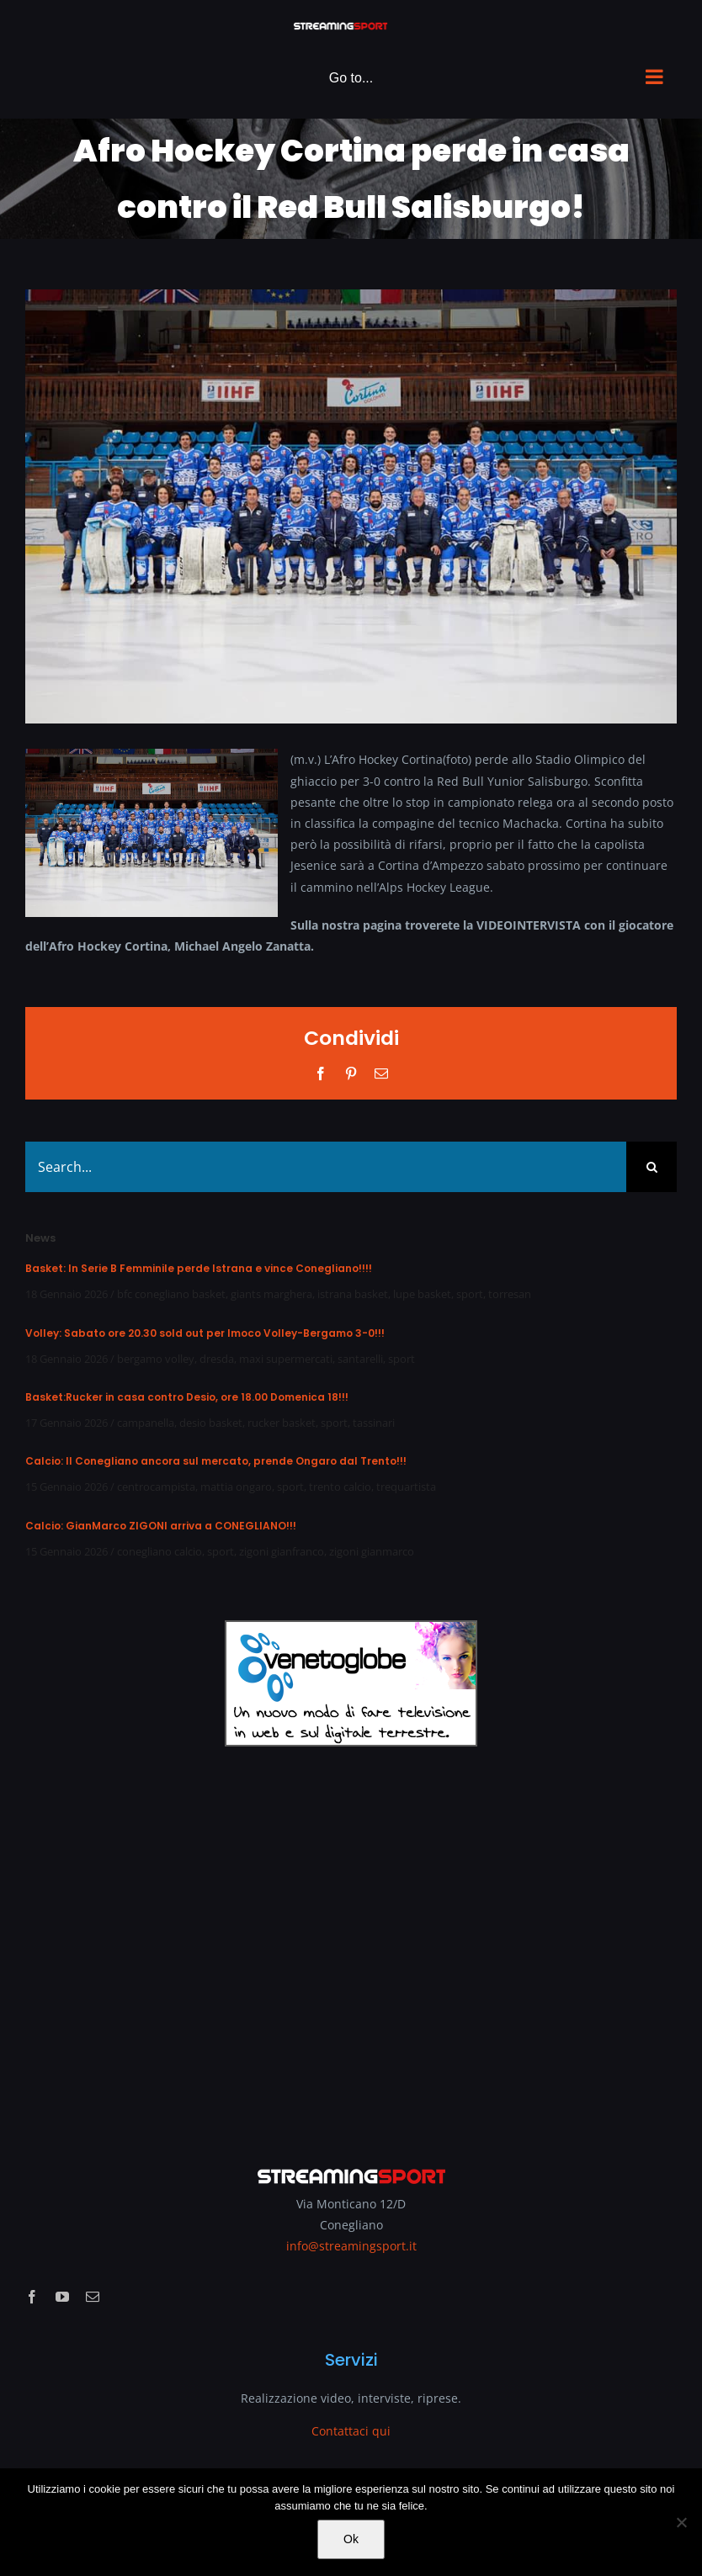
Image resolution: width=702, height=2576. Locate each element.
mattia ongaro (236, 1486)
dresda (216, 1358)
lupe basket (422, 1293)
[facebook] (32, 2296)
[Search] (651, 1167)
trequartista (406, 1486)
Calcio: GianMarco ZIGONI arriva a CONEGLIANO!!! (160, 1526)
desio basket (210, 1422)
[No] (681, 2522)
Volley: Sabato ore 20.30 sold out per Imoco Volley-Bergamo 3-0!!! (205, 1333)
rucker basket (281, 1422)
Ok (351, 2539)
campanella (145, 1422)
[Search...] (325, 1167)
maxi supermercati (285, 1358)
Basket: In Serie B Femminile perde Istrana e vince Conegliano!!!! (198, 1268)
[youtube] (62, 2296)
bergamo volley (155, 1358)
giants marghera (271, 1293)
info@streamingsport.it (351, 2246)
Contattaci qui (351, 2431)
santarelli (360, 1358)
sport (469, 1293)
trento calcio (340, 1486)
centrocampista (156, 1486)
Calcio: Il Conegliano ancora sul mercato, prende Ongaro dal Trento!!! (216, 1461)
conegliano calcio (159, 1551)
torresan (509, 1293)
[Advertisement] (351, 1944)
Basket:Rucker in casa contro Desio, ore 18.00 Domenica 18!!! (186, 1397)
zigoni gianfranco (281, 1551)
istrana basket (352, 1293)
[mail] (92, 2296)
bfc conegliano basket (171, 1293)
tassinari (374, 1422)
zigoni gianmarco (371, 1551)
